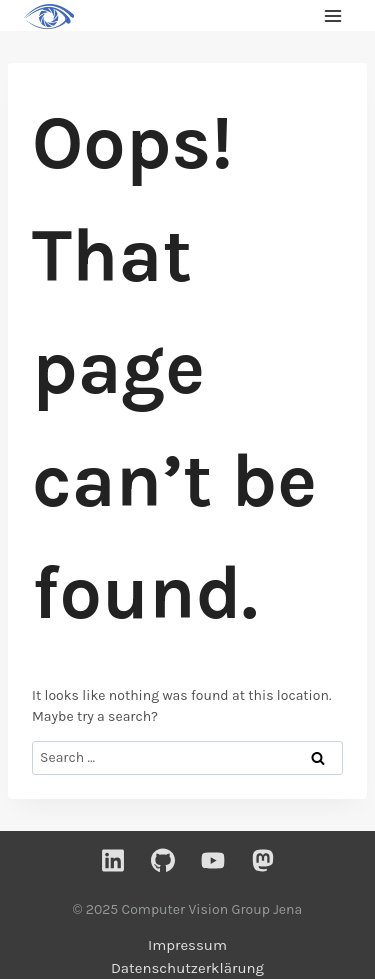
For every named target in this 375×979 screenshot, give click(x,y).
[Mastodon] (263, 860)
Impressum (187, 945)
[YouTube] (213, 860)
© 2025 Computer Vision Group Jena (187, 909)
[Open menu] (332, 15)
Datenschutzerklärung (187, 968)
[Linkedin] (113, 860)
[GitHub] (163, 860)
